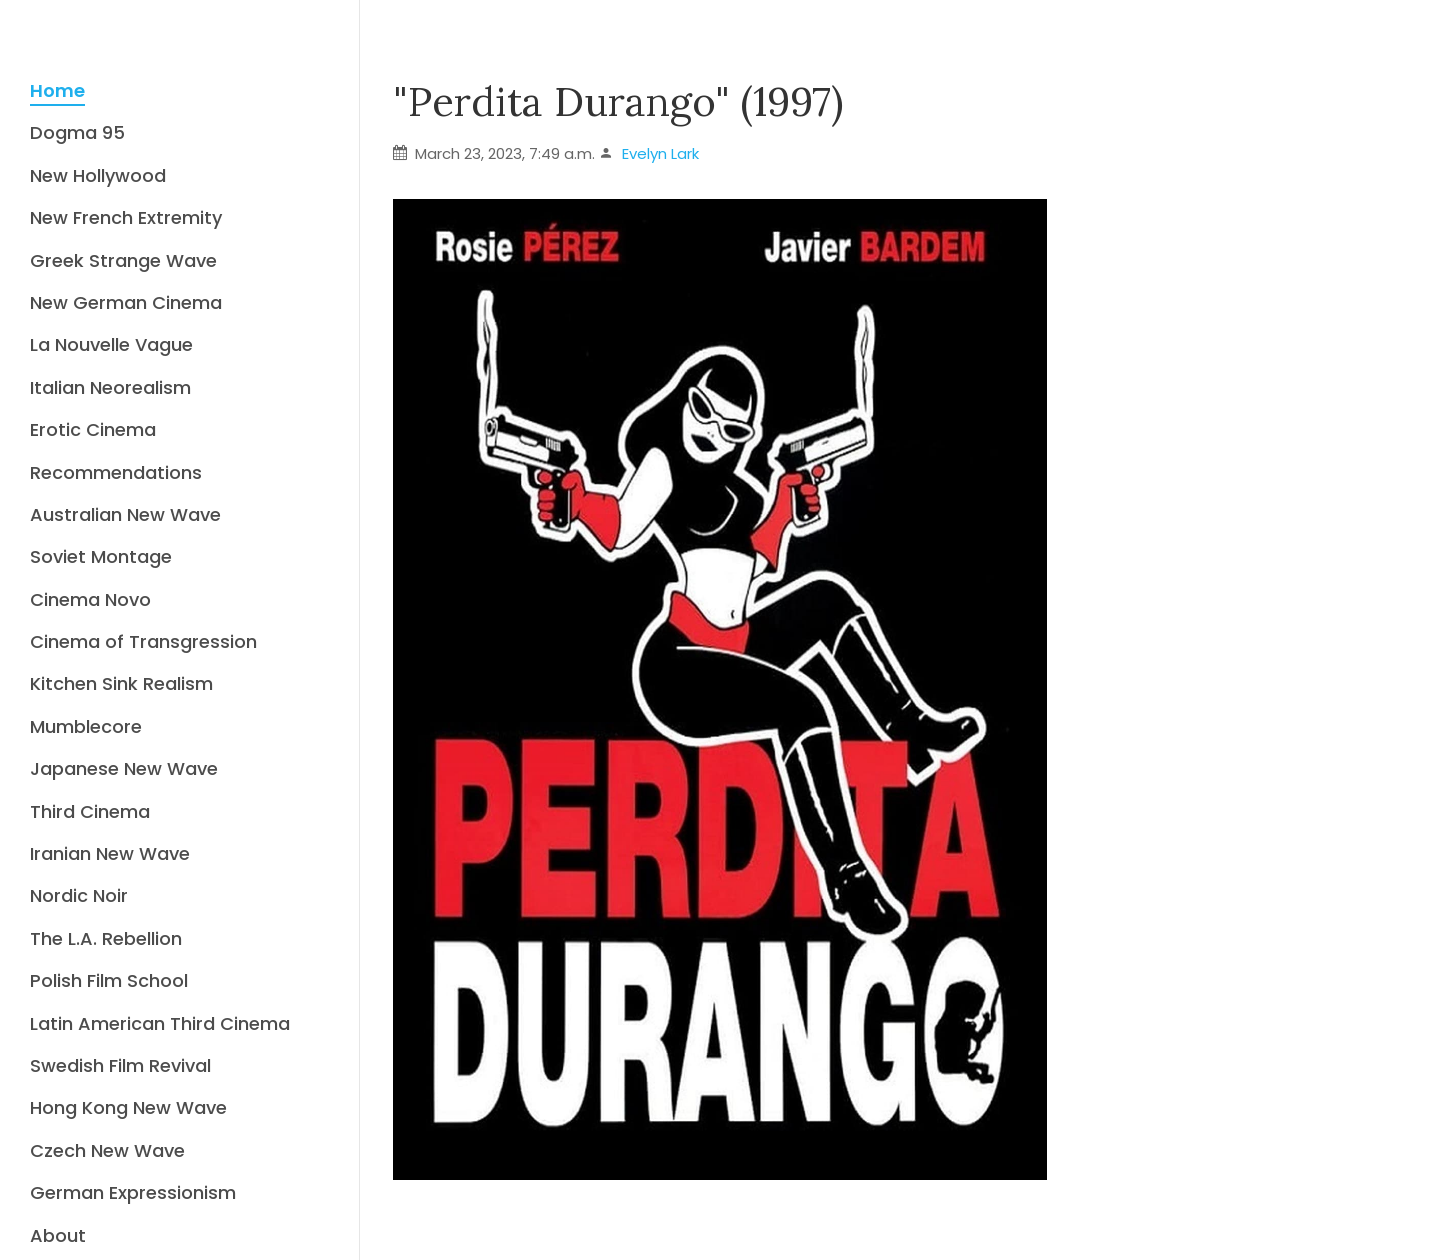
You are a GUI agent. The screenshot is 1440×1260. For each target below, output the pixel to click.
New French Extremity (126, 217)
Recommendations (116, 472)
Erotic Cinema (93, 429)
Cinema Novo (90, 599)
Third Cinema (90, 811)
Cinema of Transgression (143, 641)
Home (57, 90)
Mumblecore (86, 726)
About (58, 1235)
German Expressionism (133, 1192)
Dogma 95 (77, 132)
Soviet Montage (101, 556)
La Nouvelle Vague (111, 344)
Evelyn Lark (660, 153)
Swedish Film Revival (120, 1065)
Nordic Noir (79, 895)
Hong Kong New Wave (128, 1107)
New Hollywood (98, 175)
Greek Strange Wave (123, 260)
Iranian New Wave (110, 853)
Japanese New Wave (124, 768)
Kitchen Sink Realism (121, 683)
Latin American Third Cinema (160, 1023)
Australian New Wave (125, 514)
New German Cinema (126, 302)
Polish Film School (109, 980)
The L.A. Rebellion (106, 938)
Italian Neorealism (110, 387)
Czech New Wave (107, 1150)
